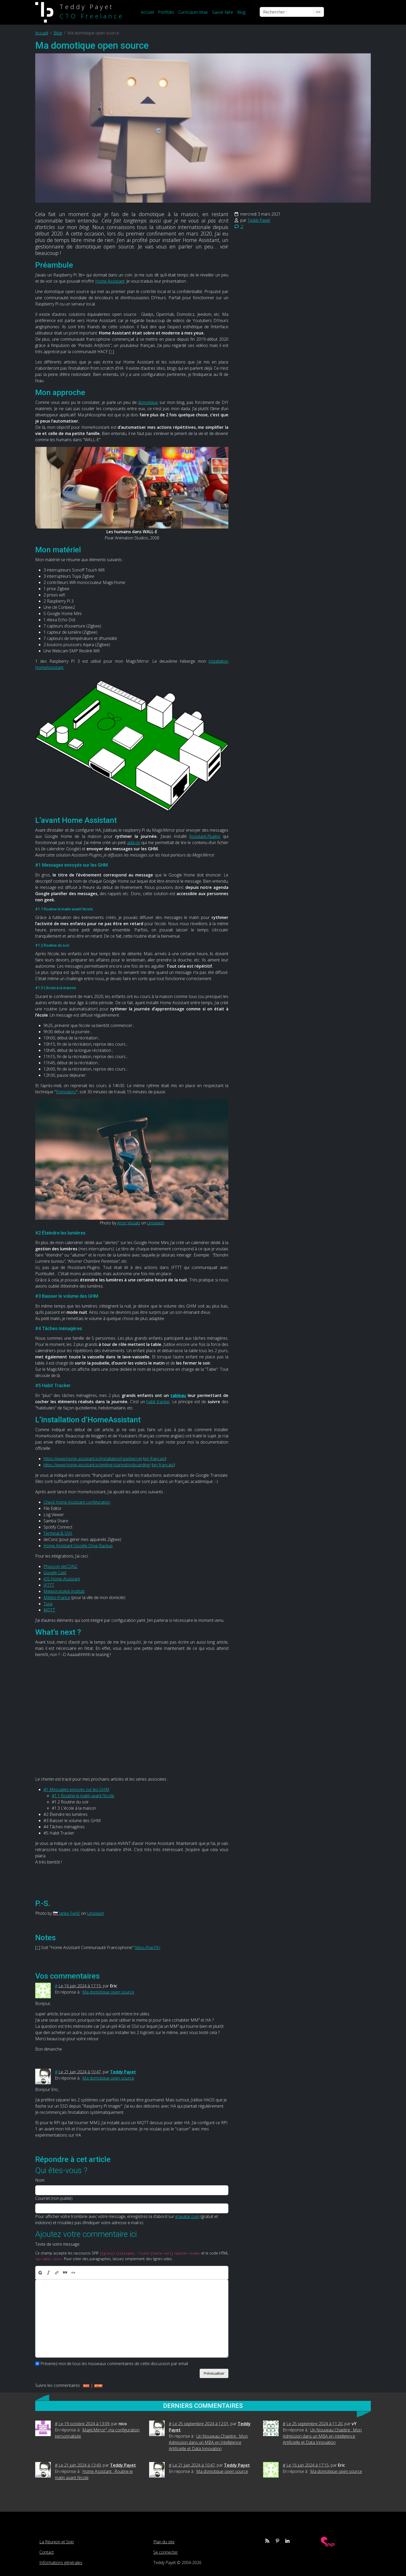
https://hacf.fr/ (147, 1947)
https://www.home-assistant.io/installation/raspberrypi (93, 1458)
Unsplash (155, 1223)
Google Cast (55, 1572)
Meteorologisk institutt (64, 1591)
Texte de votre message (57, 2244)
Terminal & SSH (58, 1533)
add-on (133, 842)
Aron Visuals (128, 1223)
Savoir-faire (222, 12)
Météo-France (57, 1597)
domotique (148, 402)
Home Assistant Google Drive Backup (78, 1546)
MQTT (49, 1610)
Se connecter (165, 2552)
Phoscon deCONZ (60, 1566)
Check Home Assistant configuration (77, 1502)
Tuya (48, 1604)
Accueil (147, 12)
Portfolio (166, 12)
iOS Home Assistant (62, 1579)
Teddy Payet (259, 220)
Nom (40, 2180)
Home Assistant (110, 281)
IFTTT (49, 1585)
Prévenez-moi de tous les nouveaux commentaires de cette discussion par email (114, 2363)
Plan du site (164, 2542)
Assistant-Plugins (204, 836)
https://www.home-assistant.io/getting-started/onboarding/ (97, 1465)
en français (154, 1458)
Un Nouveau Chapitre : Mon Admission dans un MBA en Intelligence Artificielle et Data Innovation (208, 2442)
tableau (178, 1395)
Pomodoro (66, 1092)
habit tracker (158, 1401)
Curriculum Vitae (193, 12)
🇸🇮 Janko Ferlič (66, 1913)
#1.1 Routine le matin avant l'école (83, 1796)
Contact (46, 2552)
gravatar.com (187, 2216)
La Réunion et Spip (56, 2542)
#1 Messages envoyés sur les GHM (76, 1789)
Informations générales (60, 2562)
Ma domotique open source (108, 1992)
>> (318, 12)
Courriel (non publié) (53, 2198)
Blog (241, 12)
